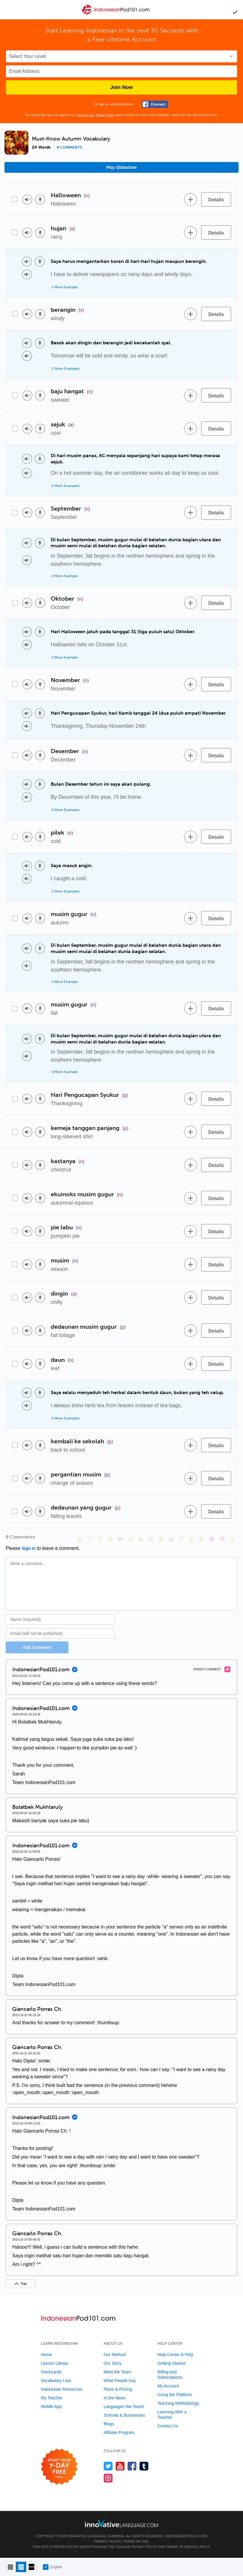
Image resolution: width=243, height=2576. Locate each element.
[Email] (60, 1633)
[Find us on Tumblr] (144, 2466)
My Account (168, 2386)
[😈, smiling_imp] (212, 1539)
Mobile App (51, 2406)
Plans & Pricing (118, 2389)
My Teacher (51, 2397)
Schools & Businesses (124, 2415)
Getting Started (171, 2363)
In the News (115, 2397)
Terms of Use (85, 115)
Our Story (113, 2363)
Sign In (28, 1548)
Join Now (121, 87)
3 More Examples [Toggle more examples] (65, 810)
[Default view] (21, 2567)
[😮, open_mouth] (201, 1539)
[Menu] (9, 9)
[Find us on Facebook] (132, 2466)
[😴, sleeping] (191, 1539)
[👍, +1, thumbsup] (232, 1539)
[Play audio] (27, 199)
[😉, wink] (161, 1539)
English (52, 2567)
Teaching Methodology (178, 2403)
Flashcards (51, 2372)
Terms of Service (183, 2547)
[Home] (116, 13)
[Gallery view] (31, 2567)
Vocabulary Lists (56, 2380)
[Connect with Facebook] (155, 104)
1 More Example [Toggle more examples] (64, 287)
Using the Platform (174, 2394)
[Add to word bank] (190, 199)
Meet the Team (117, 2372)
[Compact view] (10, 2567)
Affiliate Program (119, 2432)
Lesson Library (54, 2363)
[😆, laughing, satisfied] (141, 1539)
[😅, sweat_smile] (151, 1539)
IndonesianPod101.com (186, 2536)
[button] (233, 9)
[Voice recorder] (40, 199)
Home (46, 2354)
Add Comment (37, 1647)
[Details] (216, 199)
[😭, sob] (171, 1539)
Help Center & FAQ (175, 2354)
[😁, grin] (100, 1539)
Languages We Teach (124, 2406)
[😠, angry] (130, 1539)
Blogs (109, 2423)
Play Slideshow (121, 167)
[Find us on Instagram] (108, 2478)
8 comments (69, 147)
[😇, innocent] (181, 1539)
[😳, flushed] (90, 1539)
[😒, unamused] (110, 1539)
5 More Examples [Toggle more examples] (65, 1418)
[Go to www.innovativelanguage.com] (121, 2523)
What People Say (120, 2380)
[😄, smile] (80, 1539)
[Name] (60, 1619)
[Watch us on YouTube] (120, 2466)
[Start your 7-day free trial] (59, 2467)
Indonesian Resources (61, 2389)
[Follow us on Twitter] (108, 2466)
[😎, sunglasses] (120, 1539)
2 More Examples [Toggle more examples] (65, 368)
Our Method (115, 2354)
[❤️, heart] (222, 1539)
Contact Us (167, 2426)
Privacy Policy (105, 115)
